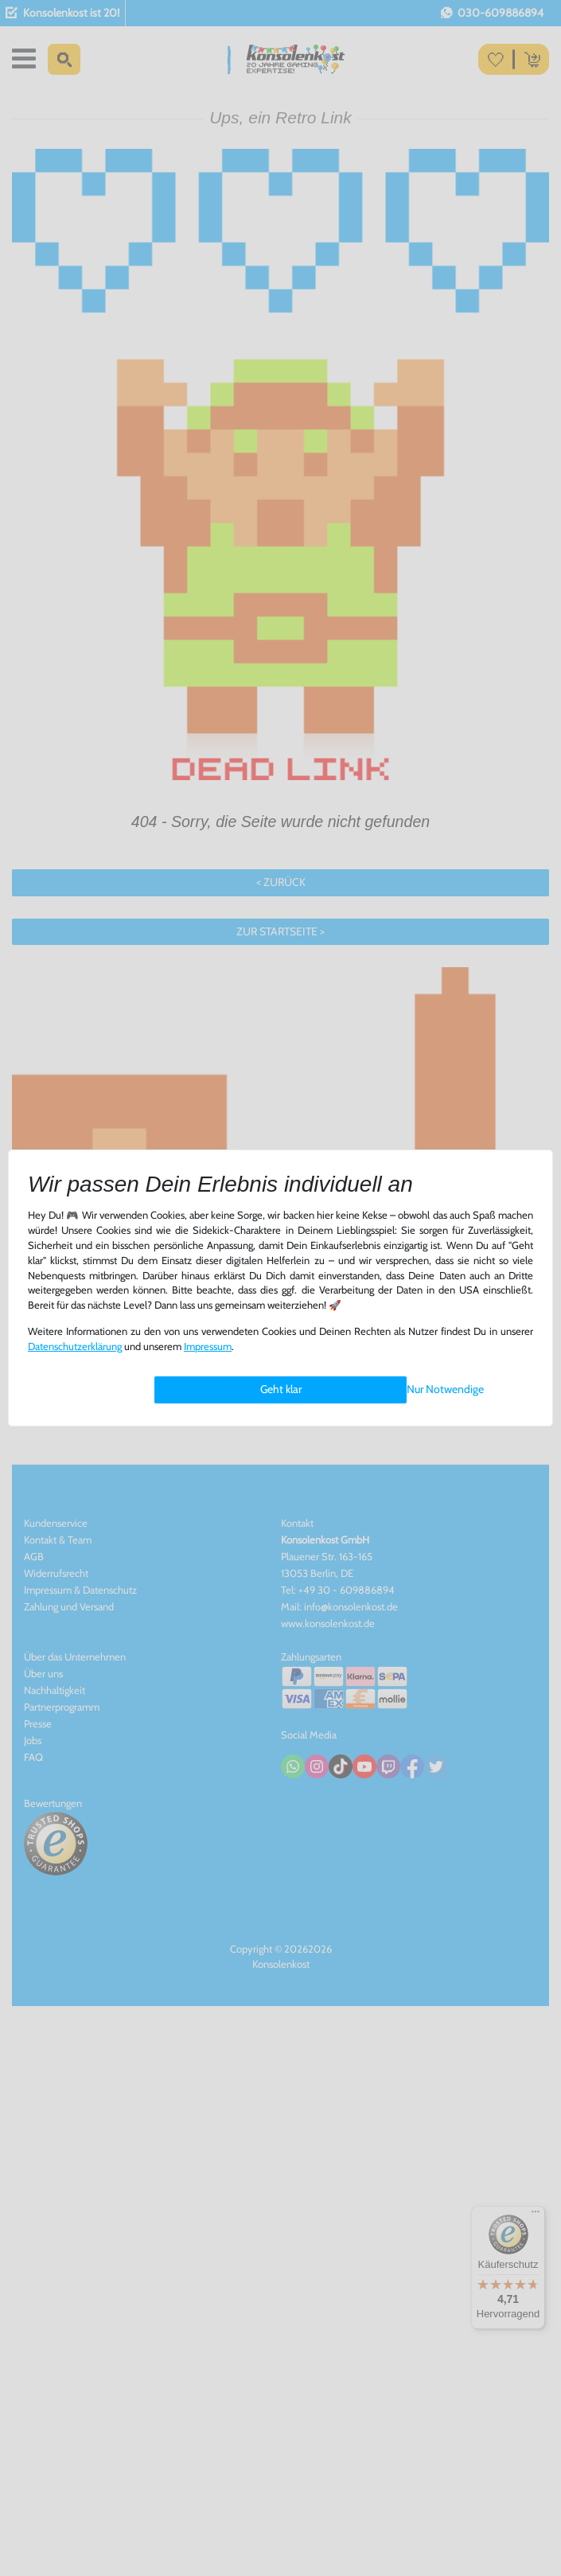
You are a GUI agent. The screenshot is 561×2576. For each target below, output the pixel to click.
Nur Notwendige (445, 1389)
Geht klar (281, 1389)
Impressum (208, 1346)
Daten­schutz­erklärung (75, 1346)
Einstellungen (186, 1390)
